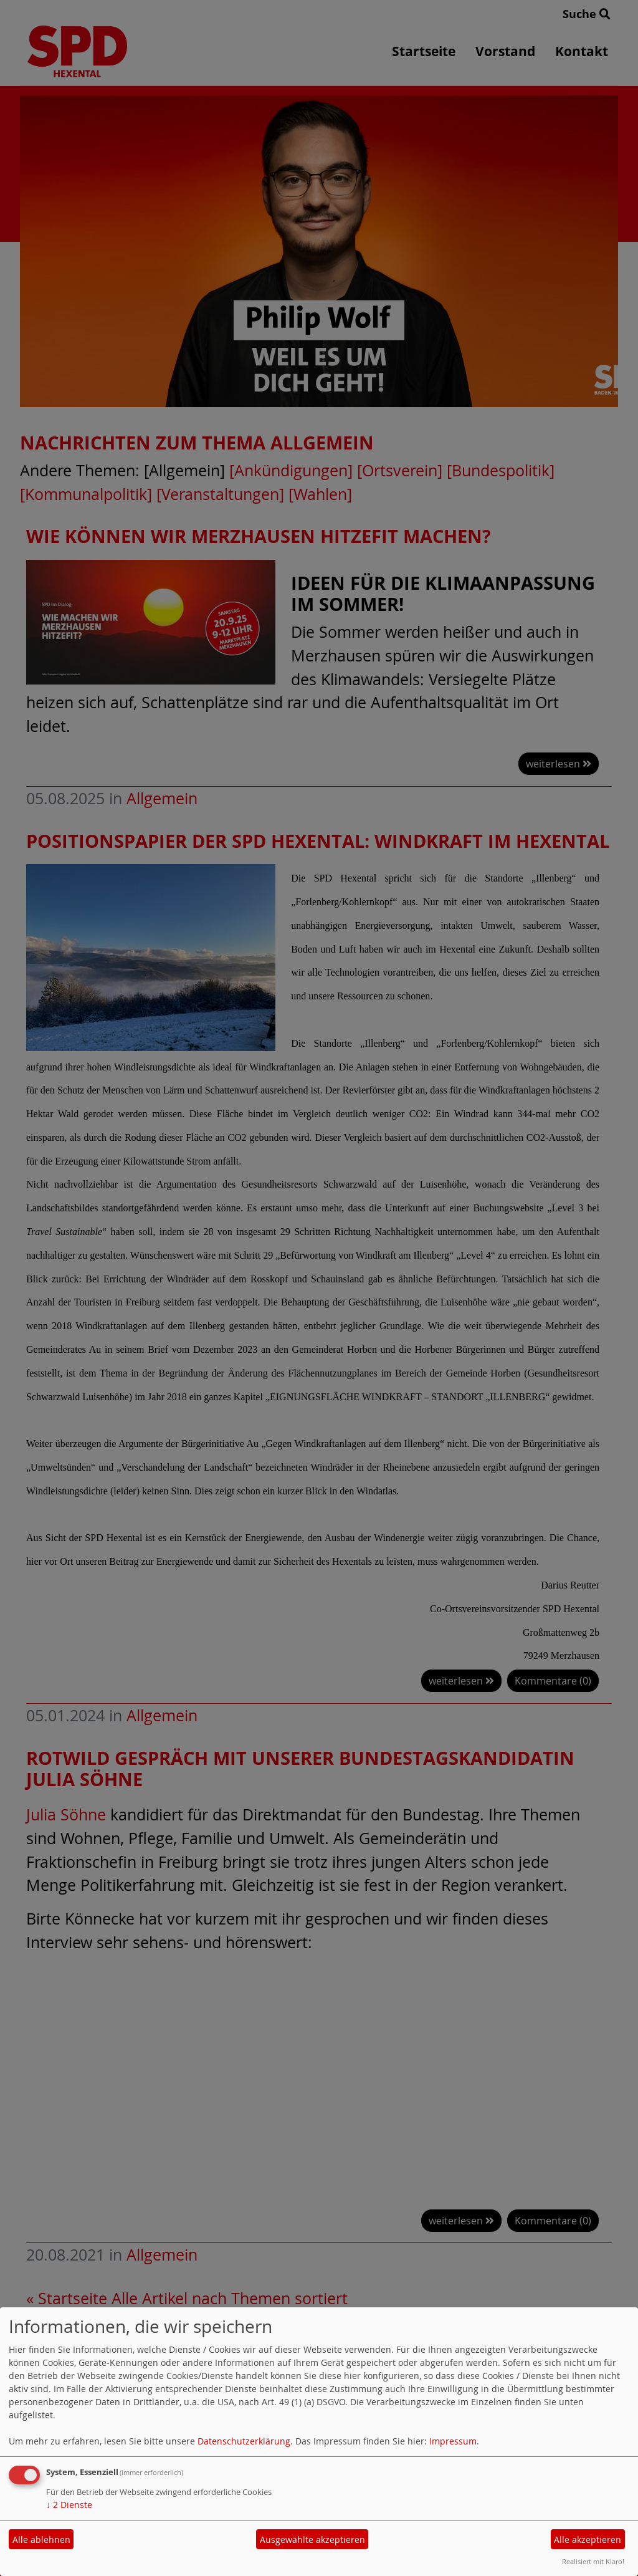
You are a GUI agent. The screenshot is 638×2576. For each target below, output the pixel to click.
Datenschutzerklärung (244, 2441)
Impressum (453, 2441)
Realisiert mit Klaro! (593, 2561)
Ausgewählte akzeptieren (312, 2539)
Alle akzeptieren (587, 2539)
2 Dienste (69, 2505)
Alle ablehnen (41, 2539)
